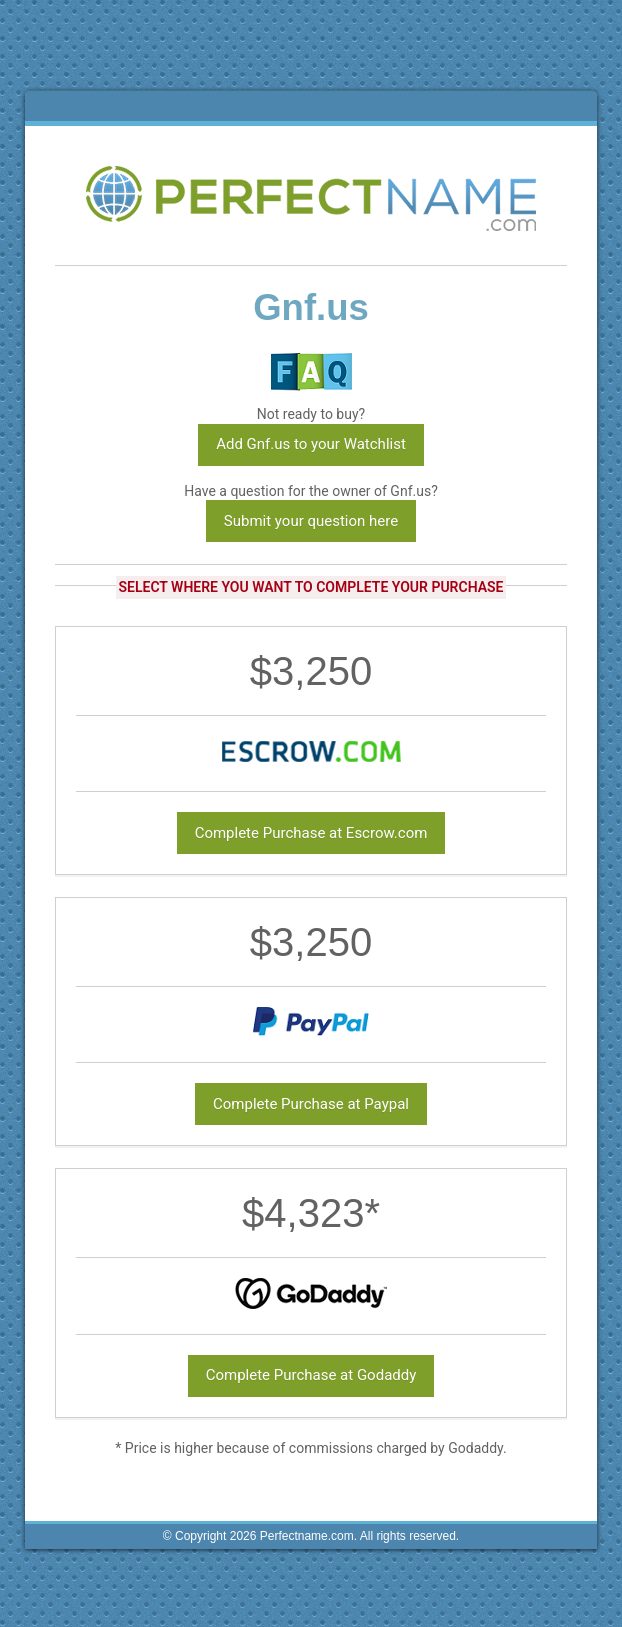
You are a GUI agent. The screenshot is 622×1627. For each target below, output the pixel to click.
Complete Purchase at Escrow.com (311, 833)
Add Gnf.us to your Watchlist (311, 444)
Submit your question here (311, 521)
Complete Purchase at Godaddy (311, 1375)
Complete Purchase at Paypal (311, 1104)
